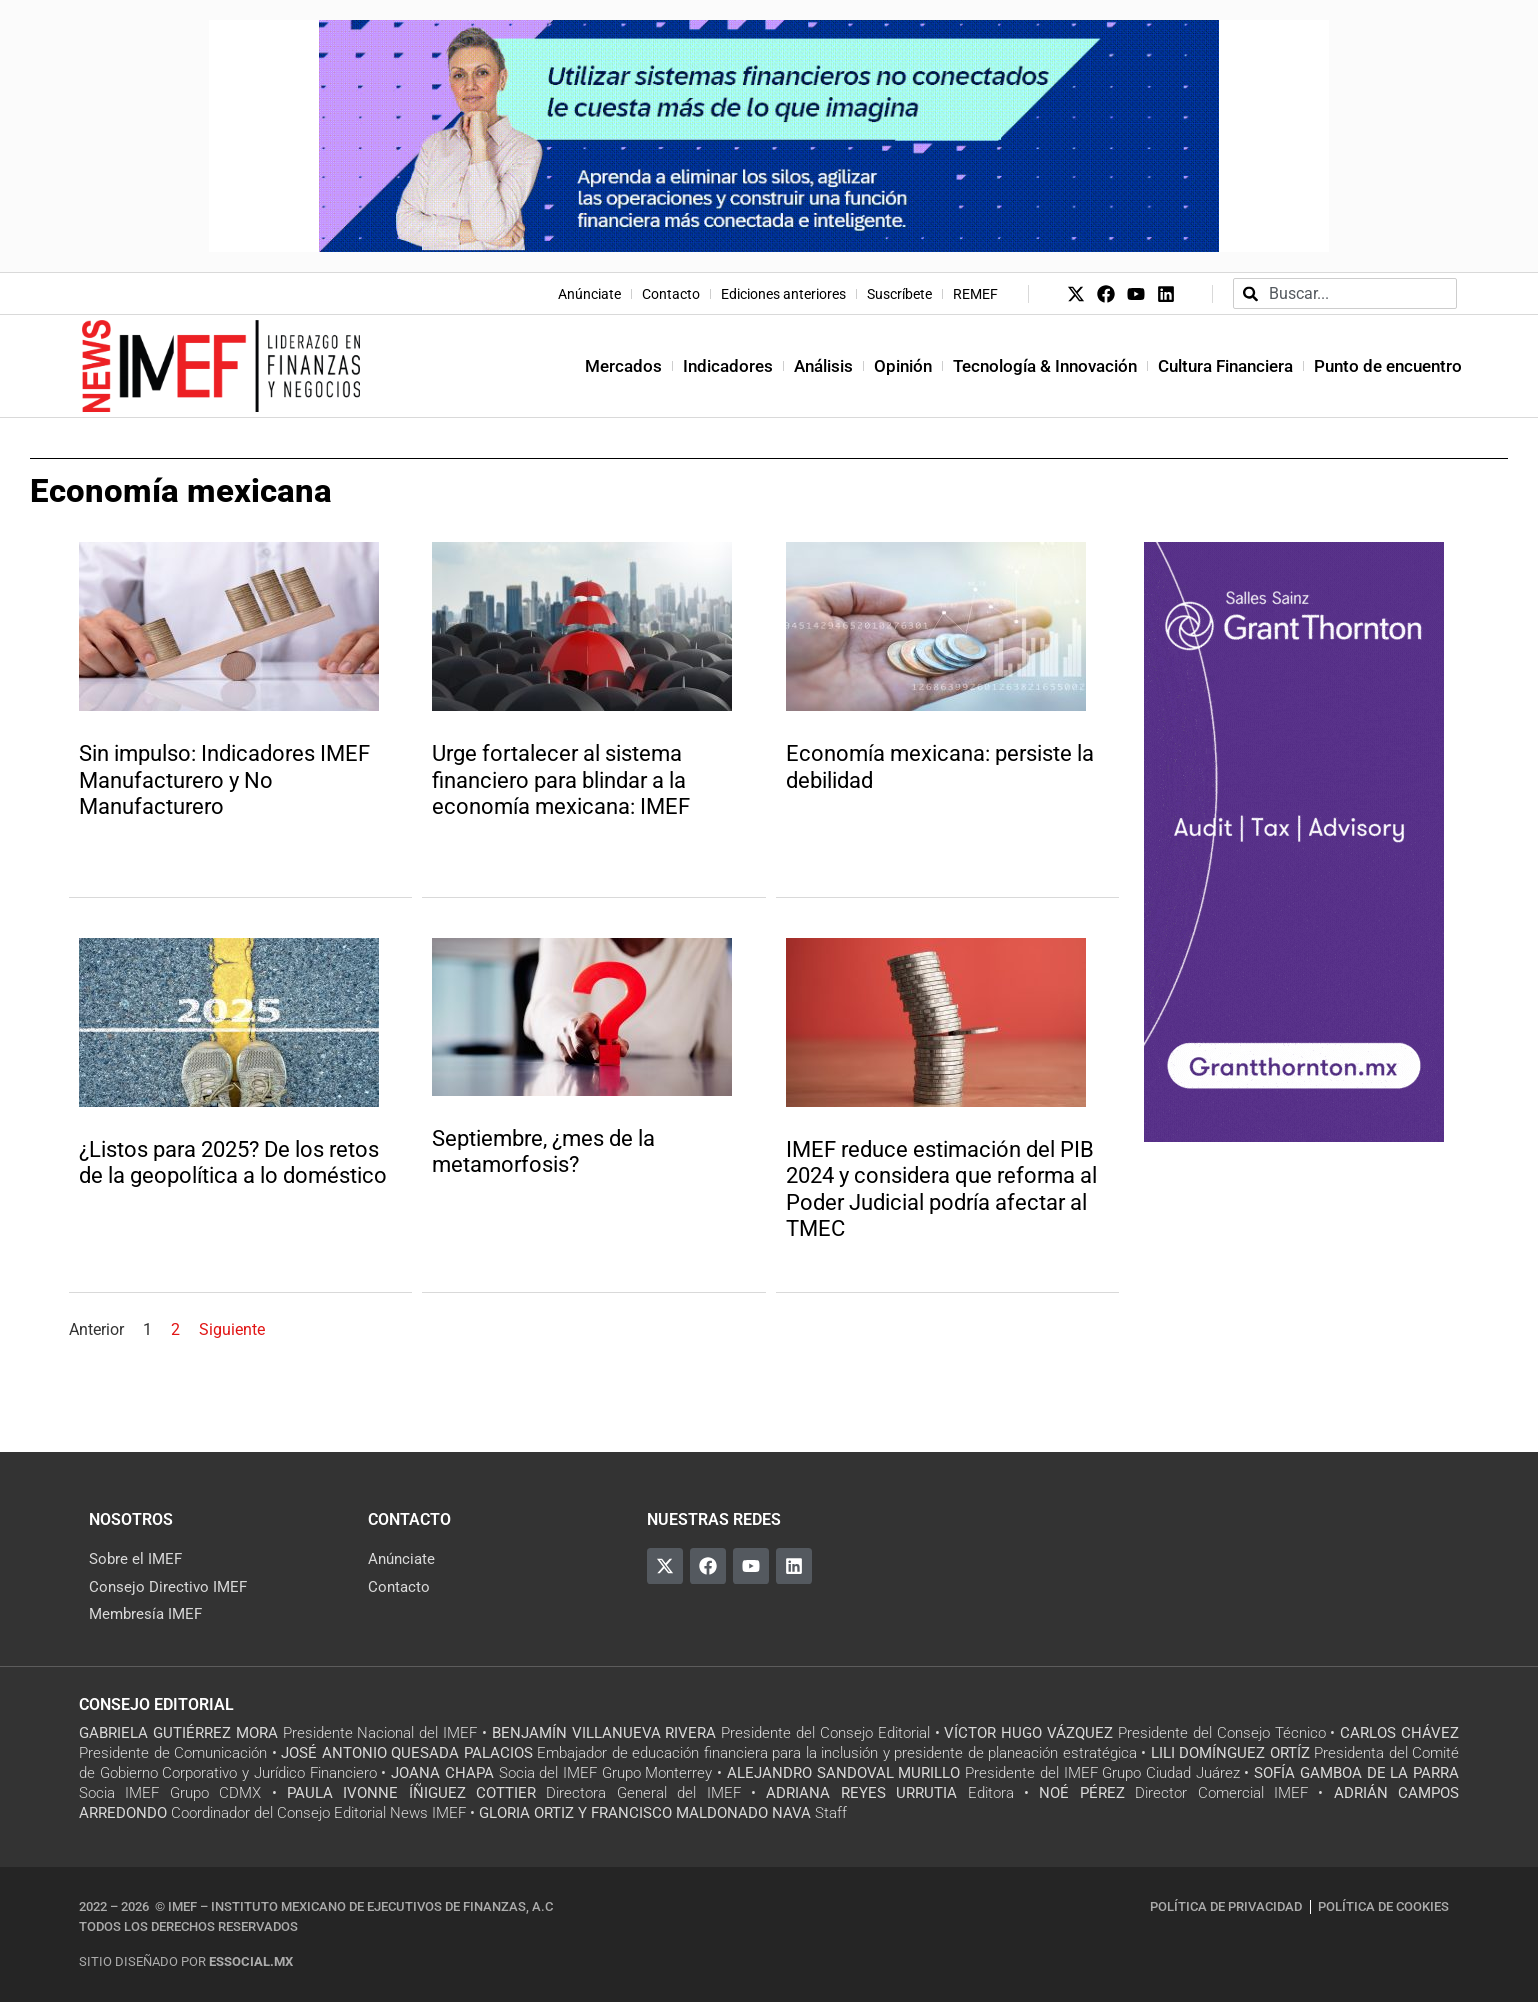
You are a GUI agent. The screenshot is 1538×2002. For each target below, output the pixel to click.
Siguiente (232, 1329)
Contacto (671, 294)
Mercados (623, 366)
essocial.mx (251, 1961)
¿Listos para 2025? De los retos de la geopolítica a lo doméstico (233, 1162)
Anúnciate (589, 294)
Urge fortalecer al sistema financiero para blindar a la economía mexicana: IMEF (561, 780)
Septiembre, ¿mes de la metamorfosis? (543, 1151)
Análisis (823, 366)
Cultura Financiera (1225, 366)
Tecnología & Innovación (1045, 366)
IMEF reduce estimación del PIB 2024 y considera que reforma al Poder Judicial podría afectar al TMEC (941, 1189)
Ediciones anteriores (783, 294)
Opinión (903, 366)
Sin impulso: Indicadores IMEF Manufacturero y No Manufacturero (224, 780)
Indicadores (728, 366)
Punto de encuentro (1388, 366)
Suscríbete (899, 294)
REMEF (975, 294)
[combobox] (1344, 293)
